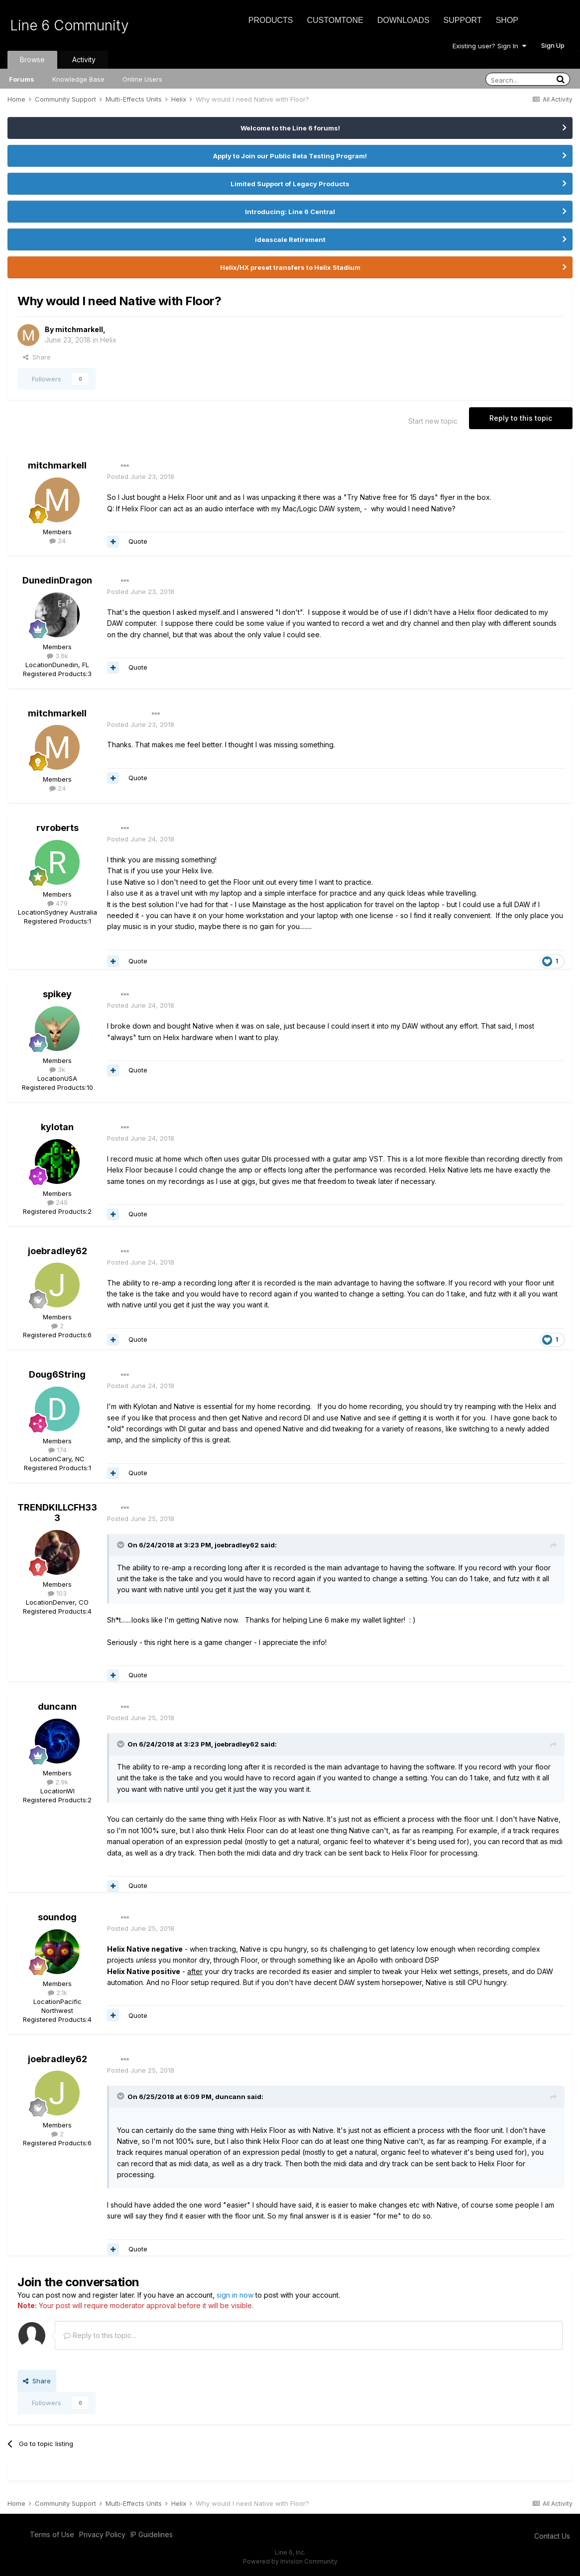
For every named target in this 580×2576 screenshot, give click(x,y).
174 (57, 1450)
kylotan (57, 1127)
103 (57, 1593)
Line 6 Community (69, 25)
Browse (32, 59)
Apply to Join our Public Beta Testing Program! (290, 156)
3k (57, 1069)
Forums (21, 79)
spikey (57, 994)
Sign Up (553, 45)
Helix (108, 340)
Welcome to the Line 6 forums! (290, 128)
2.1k (57, 1992)
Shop (507, 20)
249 (57, 1202)
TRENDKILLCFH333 (57, 1512)
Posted (140, 476)
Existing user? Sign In (489, 46)
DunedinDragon (57, 580)
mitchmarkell (79, 329)
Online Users (142, 79)
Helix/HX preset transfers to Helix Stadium (290, 267)
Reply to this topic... (100, 2335)
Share (37, 357)
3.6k (57, 656)
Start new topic (433, 421)
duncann (57, 1706)
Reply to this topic (520, 418)
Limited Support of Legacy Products (290, 184)
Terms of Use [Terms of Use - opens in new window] (52, 2534)
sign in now (235, 2295)
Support (463, 20)
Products (270, 20)
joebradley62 (57, 1251)
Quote (137, 541)
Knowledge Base (78, 79)
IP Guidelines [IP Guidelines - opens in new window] (151, 2534)
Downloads (403, 20)
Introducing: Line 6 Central (290, 212)
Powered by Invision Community (290, 2561)
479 (57, 903)
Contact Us (552, 2536)
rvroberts (57, 827)
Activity (84, 59)
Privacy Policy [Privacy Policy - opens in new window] (102, 2534)
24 (57, 541)
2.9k (57, 1782)
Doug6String (57, 1374)
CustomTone (335, 20)
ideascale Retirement (290, 239)
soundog (57, 1917)
